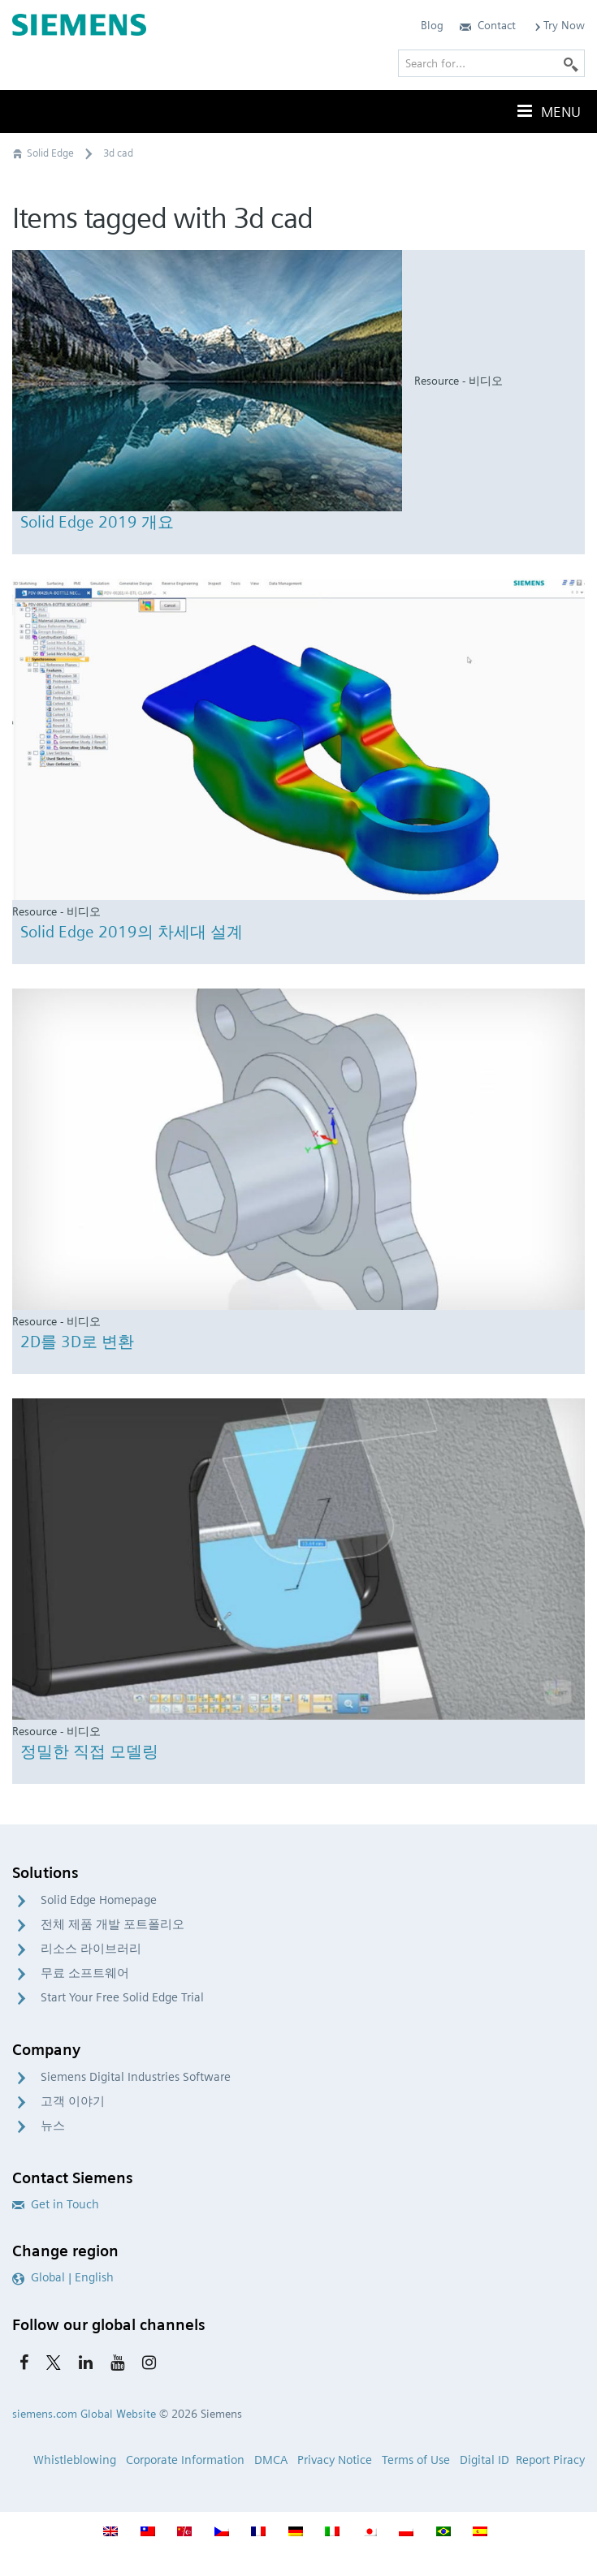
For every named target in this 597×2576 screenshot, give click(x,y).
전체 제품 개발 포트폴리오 (112, 1924)
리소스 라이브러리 (91, 1948)
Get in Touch (55, 2204)
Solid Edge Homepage (99, 1900)
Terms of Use (416, 2460)
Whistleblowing (74, 2460)
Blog (432, 25)
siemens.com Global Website (84, 2413)
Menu (547, 111)
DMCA (271, 2460)
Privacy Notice (334, 2460)
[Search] (571, 63)
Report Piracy (550, 2460)
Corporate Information (185, 2460)
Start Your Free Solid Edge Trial (122, 1997)
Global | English (63, 2277)
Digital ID (484, 2460)
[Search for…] (491, 63)
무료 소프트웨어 (85, 1973)
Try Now (558, 25)
